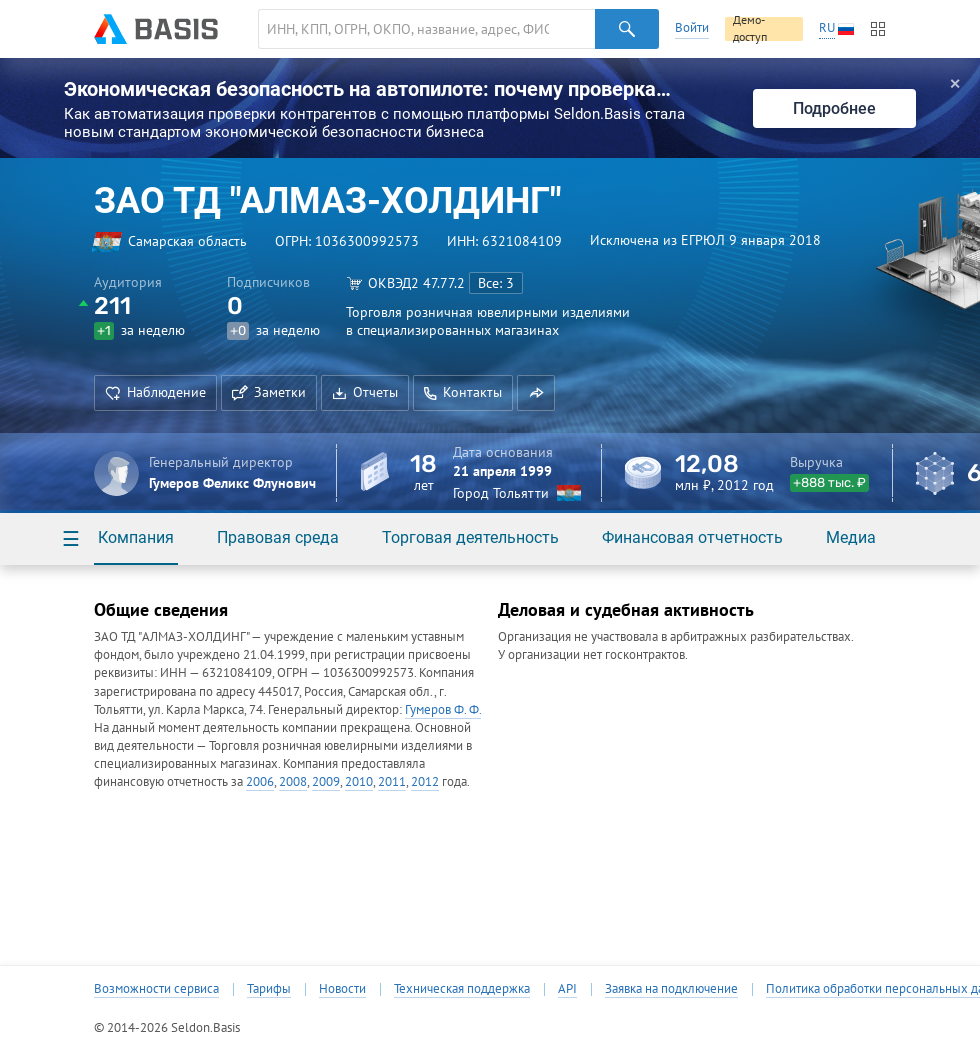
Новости (342, 989)
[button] (536, 393)
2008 (293, 781)
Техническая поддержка (462, 989)
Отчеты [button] (365, 392)
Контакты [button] (463, 392)
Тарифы (269, 989)
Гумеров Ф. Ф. (443, 709)
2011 (392, 781)
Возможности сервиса (156, 989)
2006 (260, 781)
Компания (136, 537)
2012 (425, 781)
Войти (692, 27)
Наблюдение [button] (155, 392)
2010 (359, 781)
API (567, 989)
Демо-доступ (750, 29)
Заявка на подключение (671, 989)
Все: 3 (496, 283)
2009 (326, 781)
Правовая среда (278, 537)
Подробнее (834, 108)
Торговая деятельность (470, 537)
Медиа (851, 537)
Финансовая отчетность (692, 537)
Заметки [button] (269, 392)
